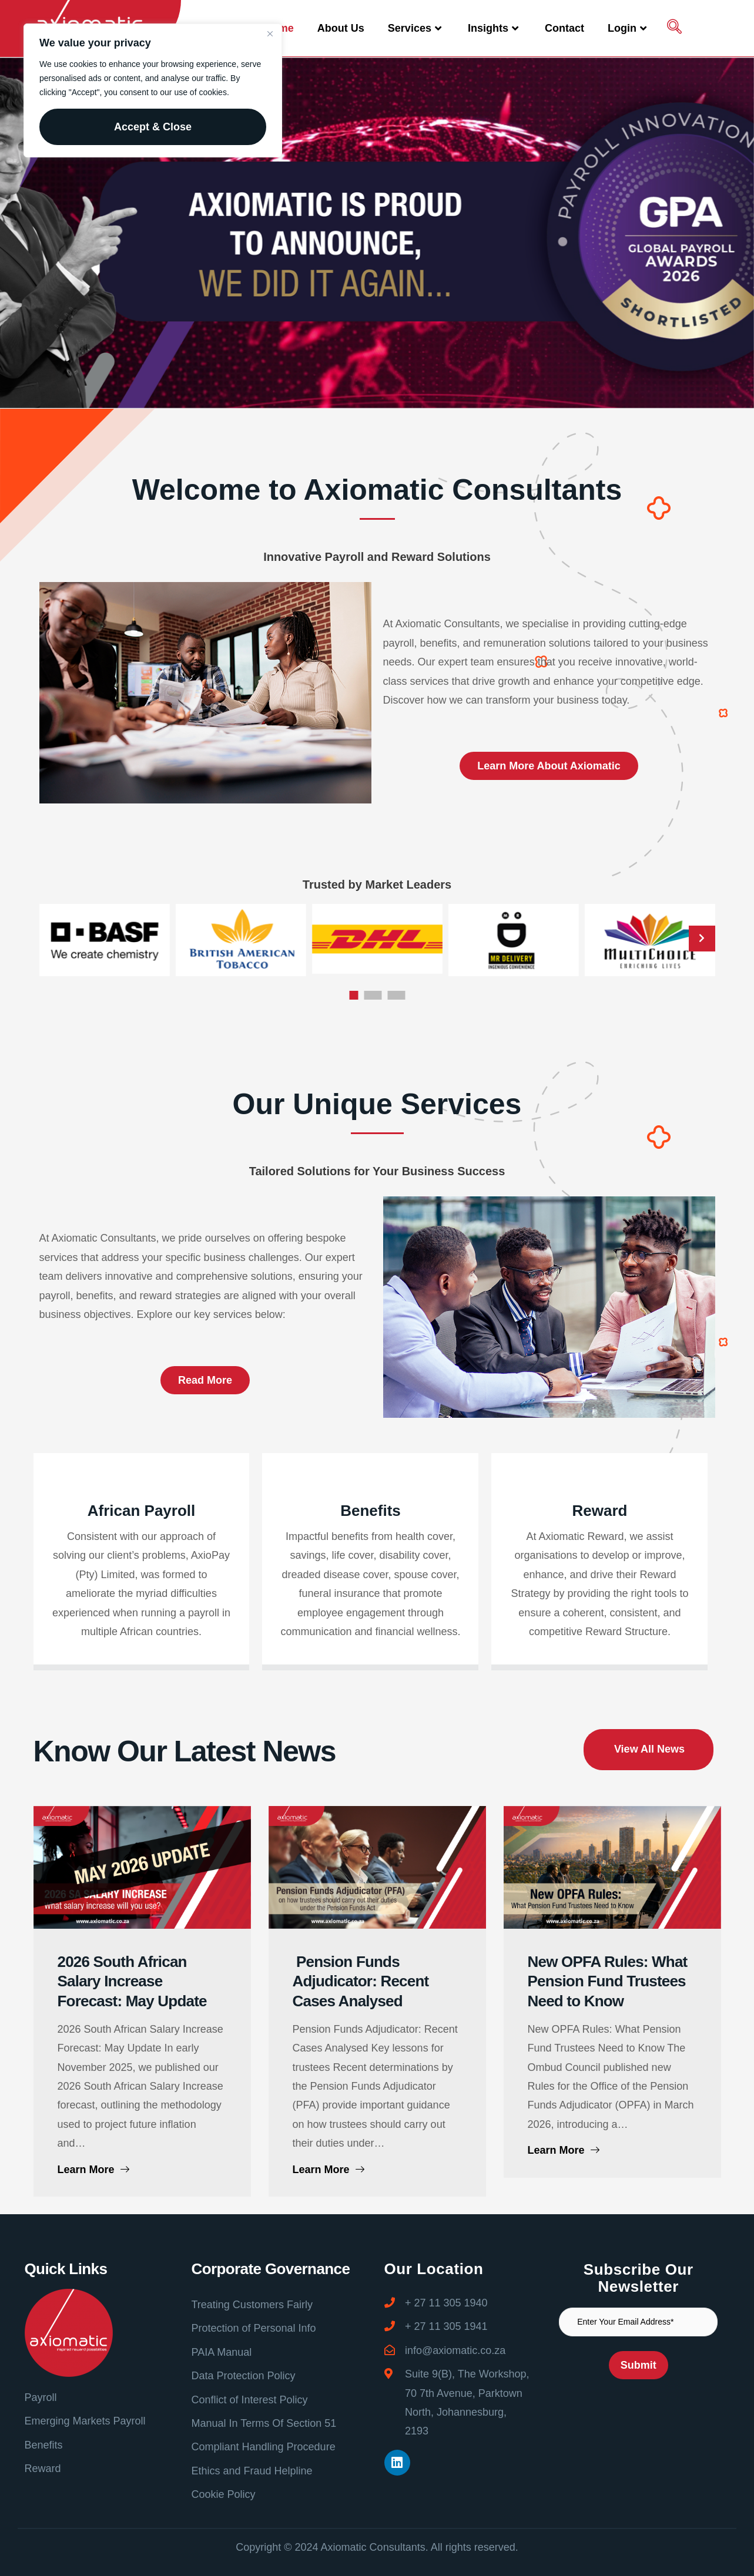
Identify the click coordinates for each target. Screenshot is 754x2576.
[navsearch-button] (674, 28)
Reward (600, 1725)
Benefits (370, 1725)
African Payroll (142, 1725)
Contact (564, 28)
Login (628, 28)
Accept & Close (153, 127)
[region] (153, 90)
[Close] (270, 33)
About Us (340, 28)
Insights (494, 28)
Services (416, 28)
